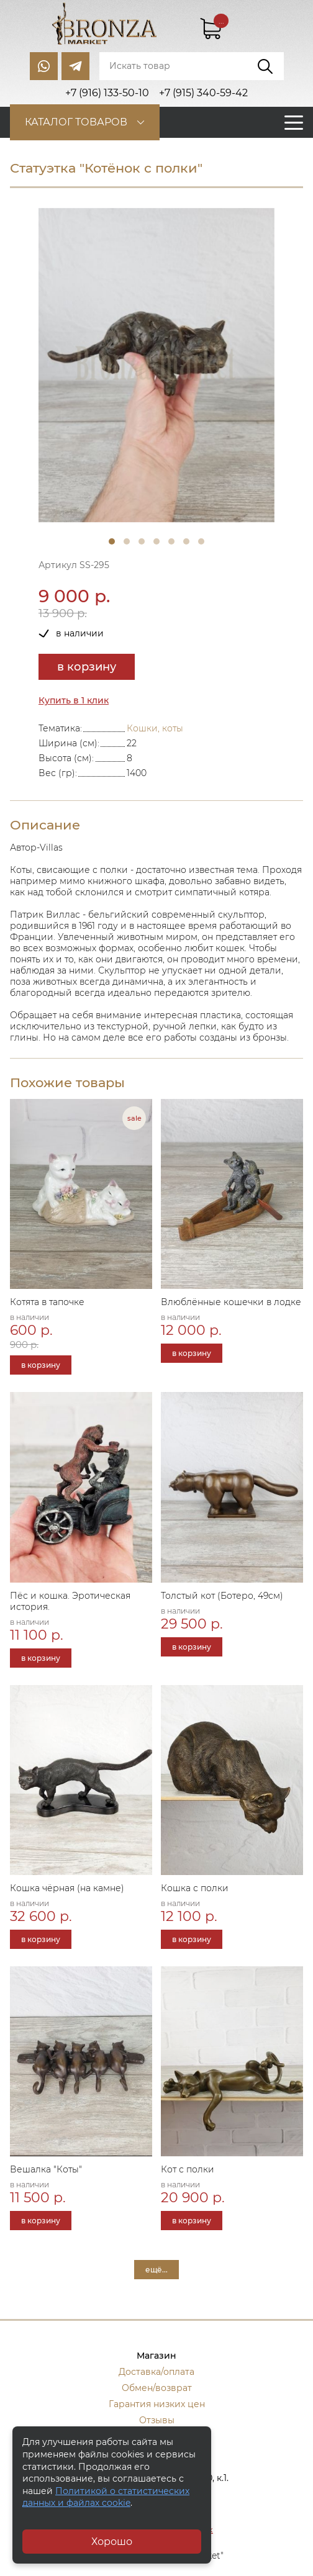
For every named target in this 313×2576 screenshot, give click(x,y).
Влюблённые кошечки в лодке (231, 1302)
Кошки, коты (155, 728)
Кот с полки (187, 2169)
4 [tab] (156, 541)
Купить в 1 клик (74, 700)
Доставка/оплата (156, 2371)
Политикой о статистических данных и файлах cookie (105, 2497)
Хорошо (111, 2541)
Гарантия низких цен (157, 2404)
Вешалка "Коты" (46, 2169)
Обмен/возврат (157, 2387)
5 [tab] (171, 541)
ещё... (156, 2269)
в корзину (86, 667)
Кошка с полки (195, 1888)
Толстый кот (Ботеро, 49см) (222, 1595)
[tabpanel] (156, 365)
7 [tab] (201, 541)
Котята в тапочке (47, 1302)
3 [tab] (141, 541)
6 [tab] (186, 541)
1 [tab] (112, 541)
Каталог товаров (76, 122)
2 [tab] (127, 541)
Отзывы (157, 2420)
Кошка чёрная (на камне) (67, 1888)
